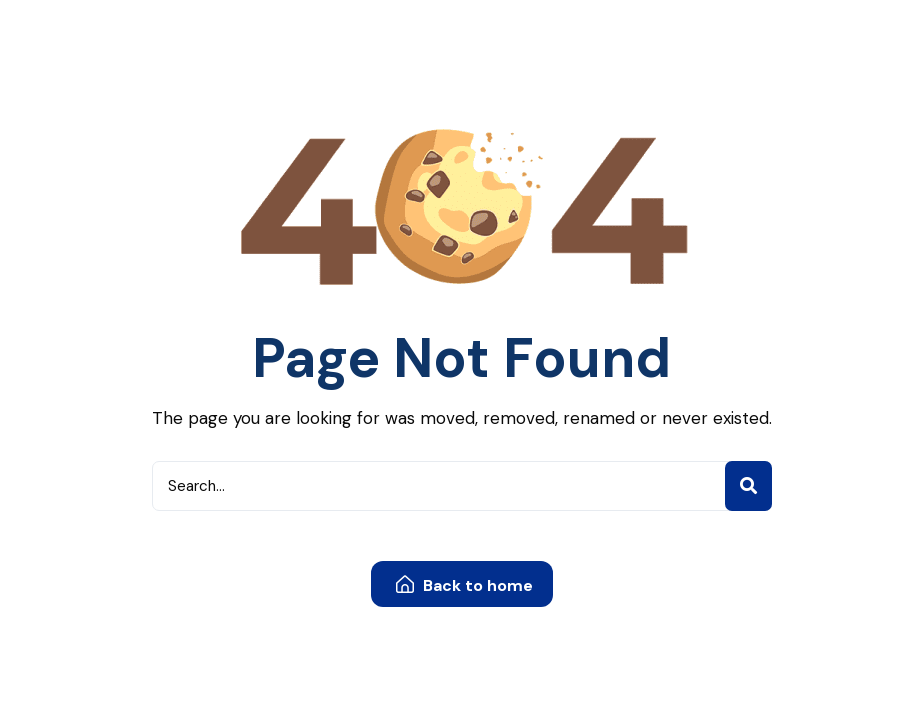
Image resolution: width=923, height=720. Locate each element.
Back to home (464, 585)
